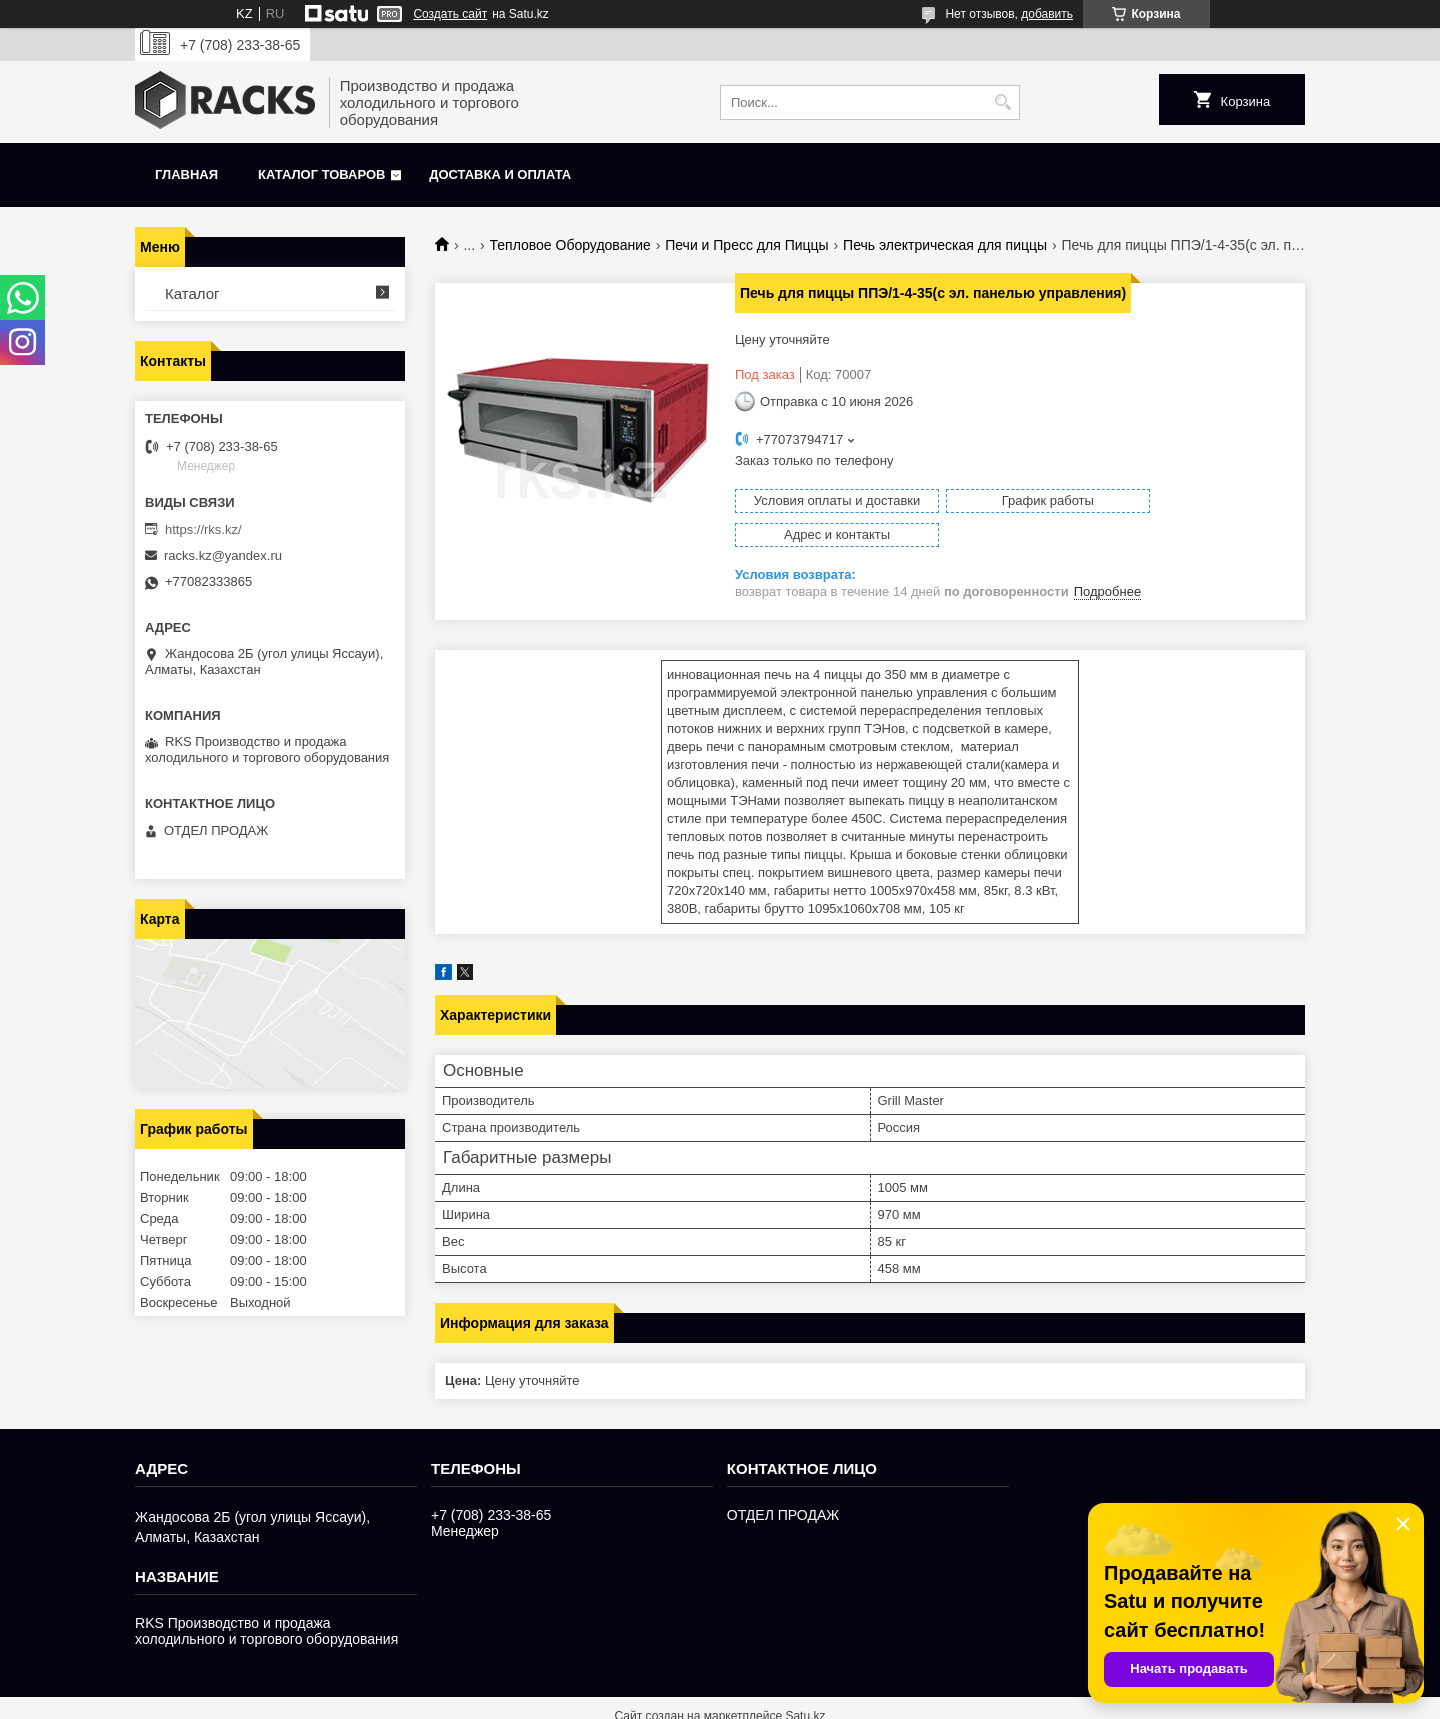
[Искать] (1002, 102)
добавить (1047, 14)
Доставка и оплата (500, 174)
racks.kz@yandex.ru (223, 555)
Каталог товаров (321, 174)
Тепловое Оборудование (570, 245)
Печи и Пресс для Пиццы (746, 245)
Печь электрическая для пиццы (945, 245)
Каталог (192, 293)
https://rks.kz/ (203, 529)
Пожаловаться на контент (922, 1700)
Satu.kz (805, 1682)
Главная (186, 174)
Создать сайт (450, 14)
